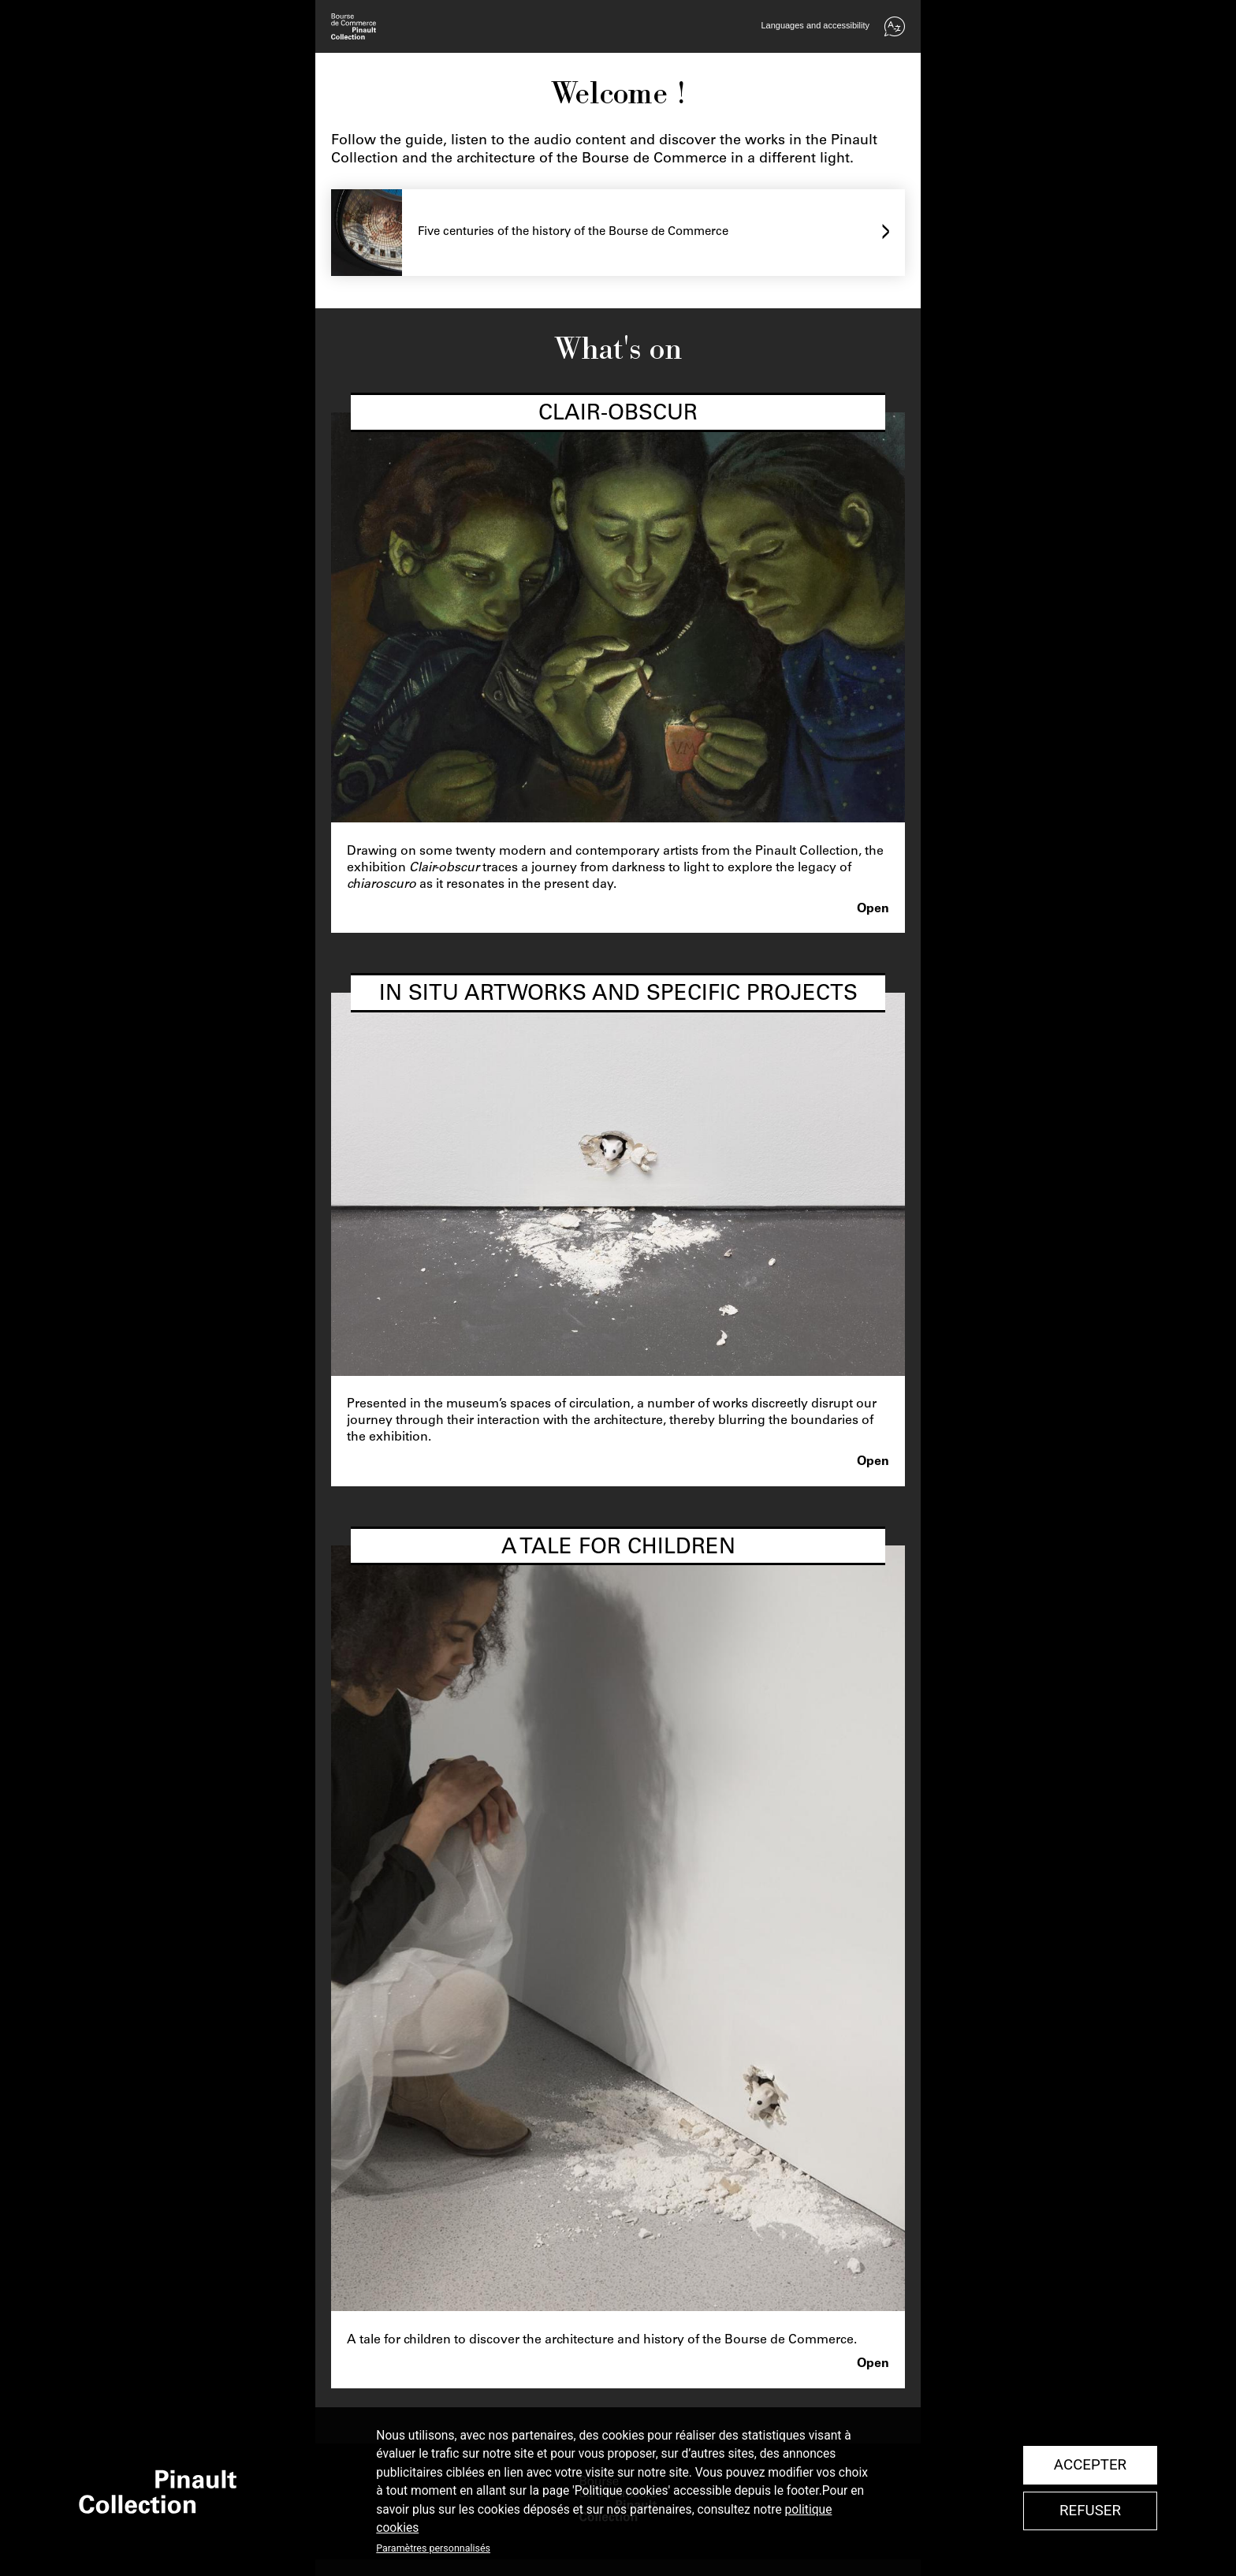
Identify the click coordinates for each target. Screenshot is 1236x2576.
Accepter (1090, 2464)
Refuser (1090, 2510)
